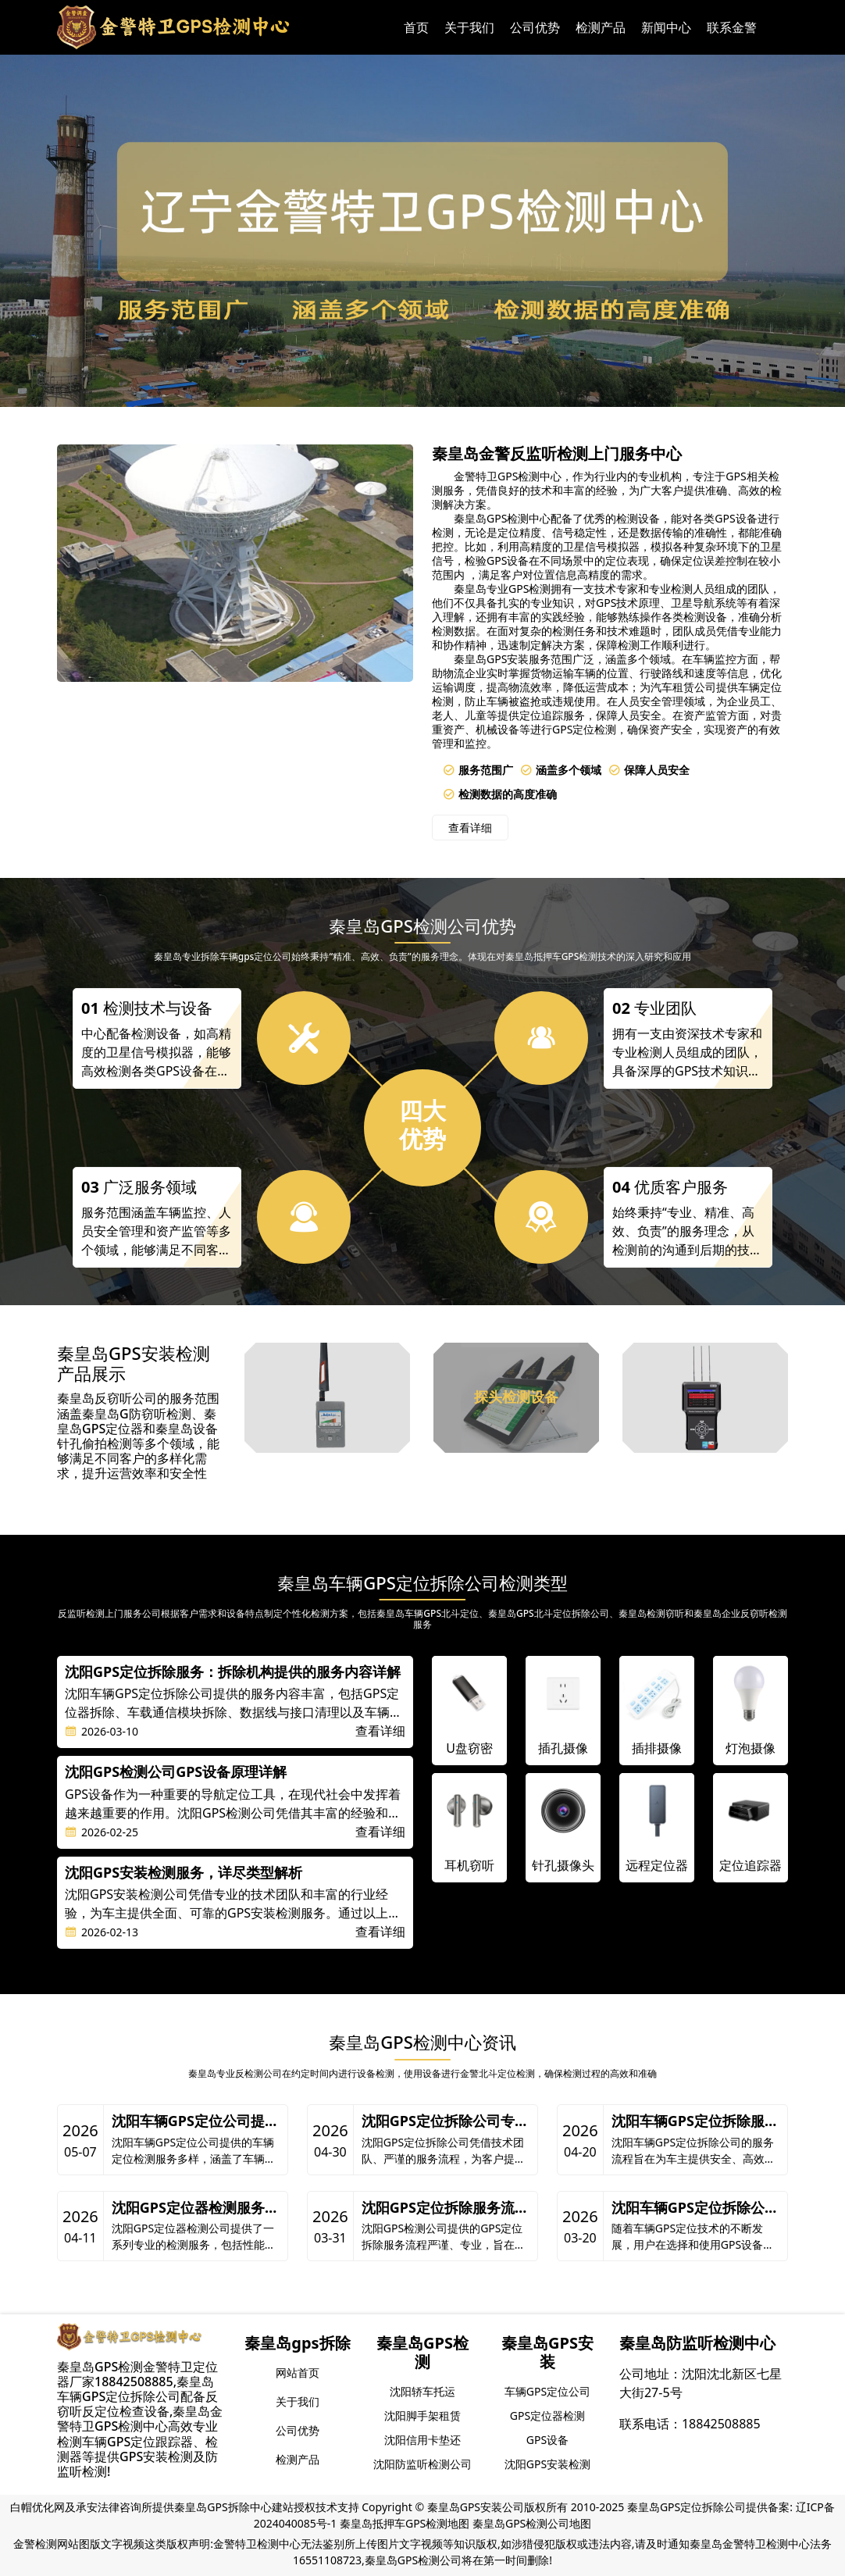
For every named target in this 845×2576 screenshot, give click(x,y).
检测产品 (601, 27)
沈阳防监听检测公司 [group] (422, 2463)
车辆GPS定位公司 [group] (547, 2391)
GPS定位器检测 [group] (547, 2415)
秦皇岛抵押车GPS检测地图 (404, 2523)
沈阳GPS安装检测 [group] (547, 2463)
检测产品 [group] (297, 2459)
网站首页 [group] (297, 2372)
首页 (416, 27)
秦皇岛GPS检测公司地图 (531, 2523)
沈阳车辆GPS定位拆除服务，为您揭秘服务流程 (688, 2121)
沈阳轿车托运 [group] (422, 2391)
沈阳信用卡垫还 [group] (422, 2439)
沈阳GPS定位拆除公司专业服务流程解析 (445, 2121)
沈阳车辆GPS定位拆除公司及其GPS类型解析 (695, 2208)
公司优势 (535, 27)
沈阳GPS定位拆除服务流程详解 (445, 2208)
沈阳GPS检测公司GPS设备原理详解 (176, 1772)
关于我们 (469, 27)
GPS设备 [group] (547, 2439)
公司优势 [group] (297, 2430)
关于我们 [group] (297, 2401)
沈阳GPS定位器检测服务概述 (195, 2208)
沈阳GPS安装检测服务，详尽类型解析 (183, 1873)
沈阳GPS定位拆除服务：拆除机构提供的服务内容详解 (233, 1672)
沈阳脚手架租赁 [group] (422, 2415)
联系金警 (732, 27)
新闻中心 (666, 27)
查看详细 (470, 827)
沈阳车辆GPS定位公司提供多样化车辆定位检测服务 (195, 2121)
